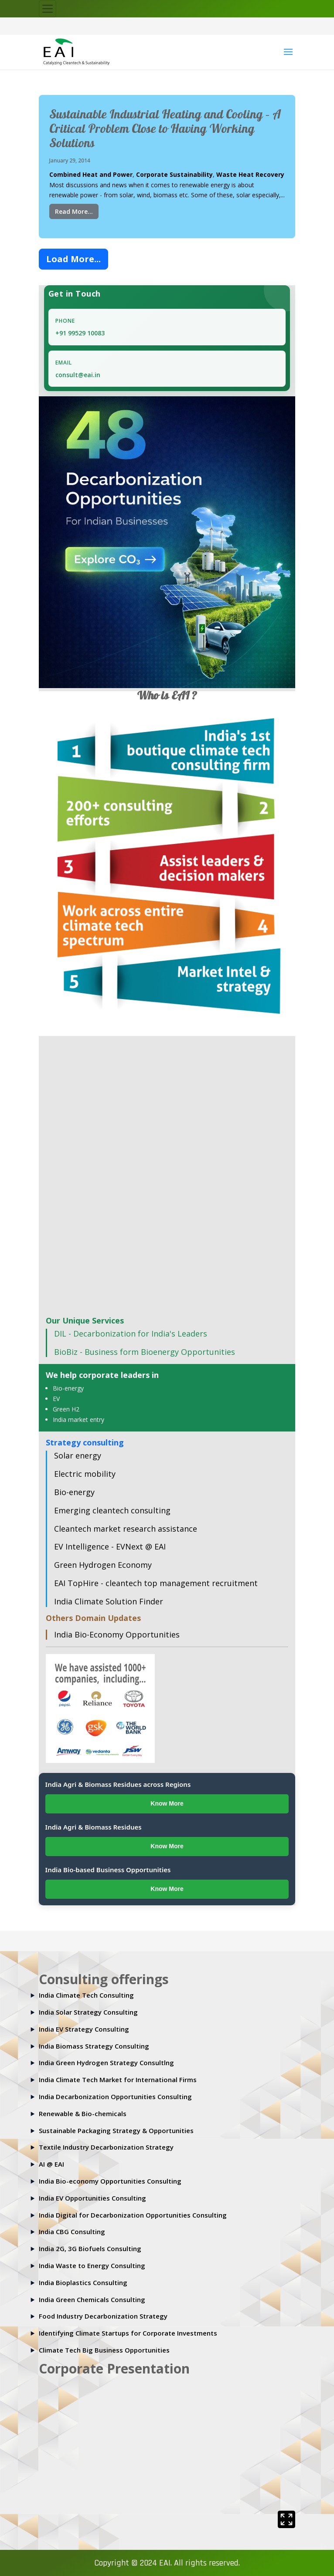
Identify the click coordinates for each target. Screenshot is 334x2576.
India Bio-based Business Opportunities (108, 1869)
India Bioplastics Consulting (83, 2282)
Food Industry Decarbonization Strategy (103, 2316)
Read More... (74, 211)
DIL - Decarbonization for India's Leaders (130, 1333)
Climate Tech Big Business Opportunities (104, 2350)
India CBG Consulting (72, 2231)
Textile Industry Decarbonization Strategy (106, 2147)
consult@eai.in (77, 375)
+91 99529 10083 (80, 333)
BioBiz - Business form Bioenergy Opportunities (144, 1352)
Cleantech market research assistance (125, 1528)
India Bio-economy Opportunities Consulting (110, 2181)
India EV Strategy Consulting (84, 2029)
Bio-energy (68, 1388)
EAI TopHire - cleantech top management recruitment (156, 1583)
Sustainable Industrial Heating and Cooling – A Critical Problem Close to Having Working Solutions (165, 130)
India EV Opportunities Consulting (92, 2198)
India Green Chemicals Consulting (92, 2299)
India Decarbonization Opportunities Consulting (115, 2096)
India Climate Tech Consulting (86, 1995)
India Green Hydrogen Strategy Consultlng (106, 2062)
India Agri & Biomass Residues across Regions (118, 1784)
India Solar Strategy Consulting (88, 2012)
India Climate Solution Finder (108, 1601)
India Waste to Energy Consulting (92, 2265)
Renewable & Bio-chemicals (82, 2113)
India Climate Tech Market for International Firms (118, 2079)
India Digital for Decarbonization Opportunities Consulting (133, 2215)
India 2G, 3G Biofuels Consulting (90, 2248)
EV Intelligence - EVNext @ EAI (110, 1546)
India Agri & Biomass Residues (93, 1827)
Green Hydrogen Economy (103, 1565)
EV (56, 1398)
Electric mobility (85, 1474)
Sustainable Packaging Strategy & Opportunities (116, 2130)
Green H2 (66, 1409)
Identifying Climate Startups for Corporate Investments (128, 2333)
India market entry (78, 1419)
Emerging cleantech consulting (112, 1510)
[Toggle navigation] (47, 8)
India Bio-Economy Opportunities (117, 1634)
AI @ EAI (51, 2164)
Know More (166, 1803)
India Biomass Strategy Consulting (94, 2046)
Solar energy (77, 1455)
